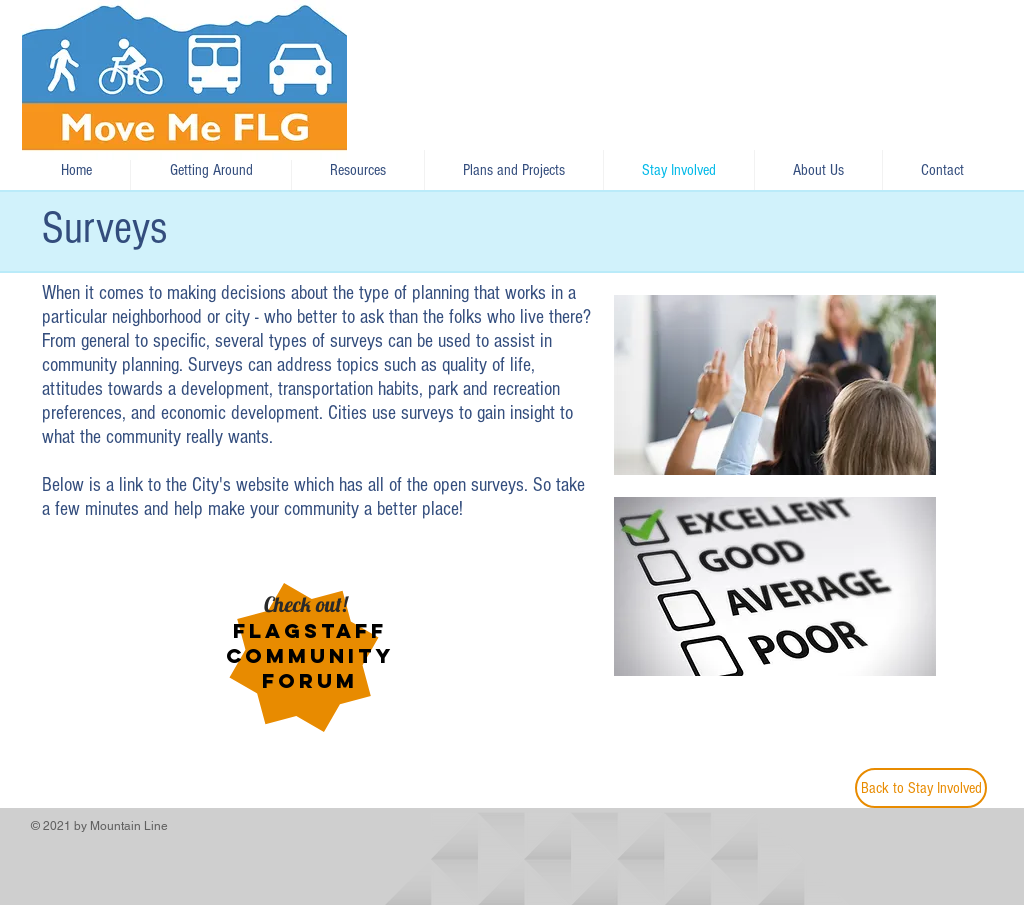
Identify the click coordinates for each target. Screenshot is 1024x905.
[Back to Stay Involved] (921, 788)
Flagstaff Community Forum (310, 655)
